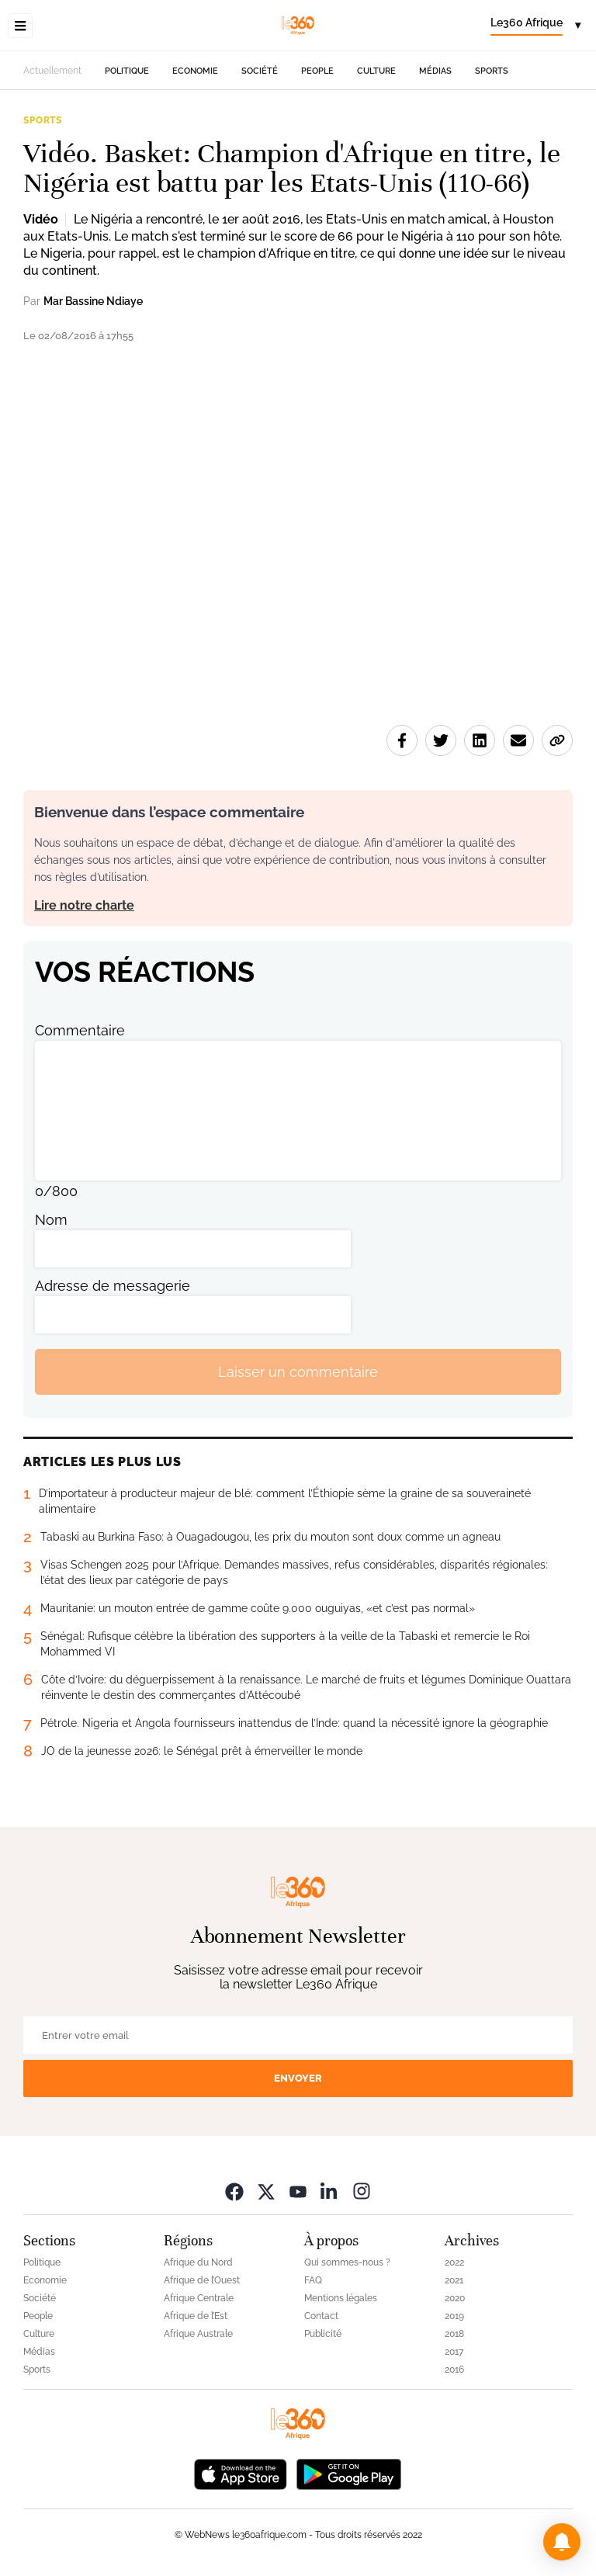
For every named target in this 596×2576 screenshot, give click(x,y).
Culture (376, 71)
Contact (321, 2316)
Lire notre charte (84, 905)
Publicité (322, 2333)
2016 (454, 2369)
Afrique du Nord (198, 2262)
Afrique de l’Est (195, 2316)
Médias (435, 71)
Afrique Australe (198, 2333)
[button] (561, 2541)
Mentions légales (340, 2298)
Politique (127, 71)
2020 (455, 2298)
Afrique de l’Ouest (202, 2280)
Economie (195, 71)
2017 (454, 2351)
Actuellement (52, 70)
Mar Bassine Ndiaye (93, 301)
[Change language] (535, 25)
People (317, 71)
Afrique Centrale (199, 2298)
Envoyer (298, 2078)
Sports (491, 71)
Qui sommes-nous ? (347, 2262)
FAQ (313, 2280)
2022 (454, 2262)
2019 (454, 2316)
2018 (454, 2333)
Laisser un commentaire (298, 1372)
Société (259, 71)
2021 (454, 2280)
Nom (51, 1220)
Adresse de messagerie (112, 1286)
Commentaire (80, 1030)
